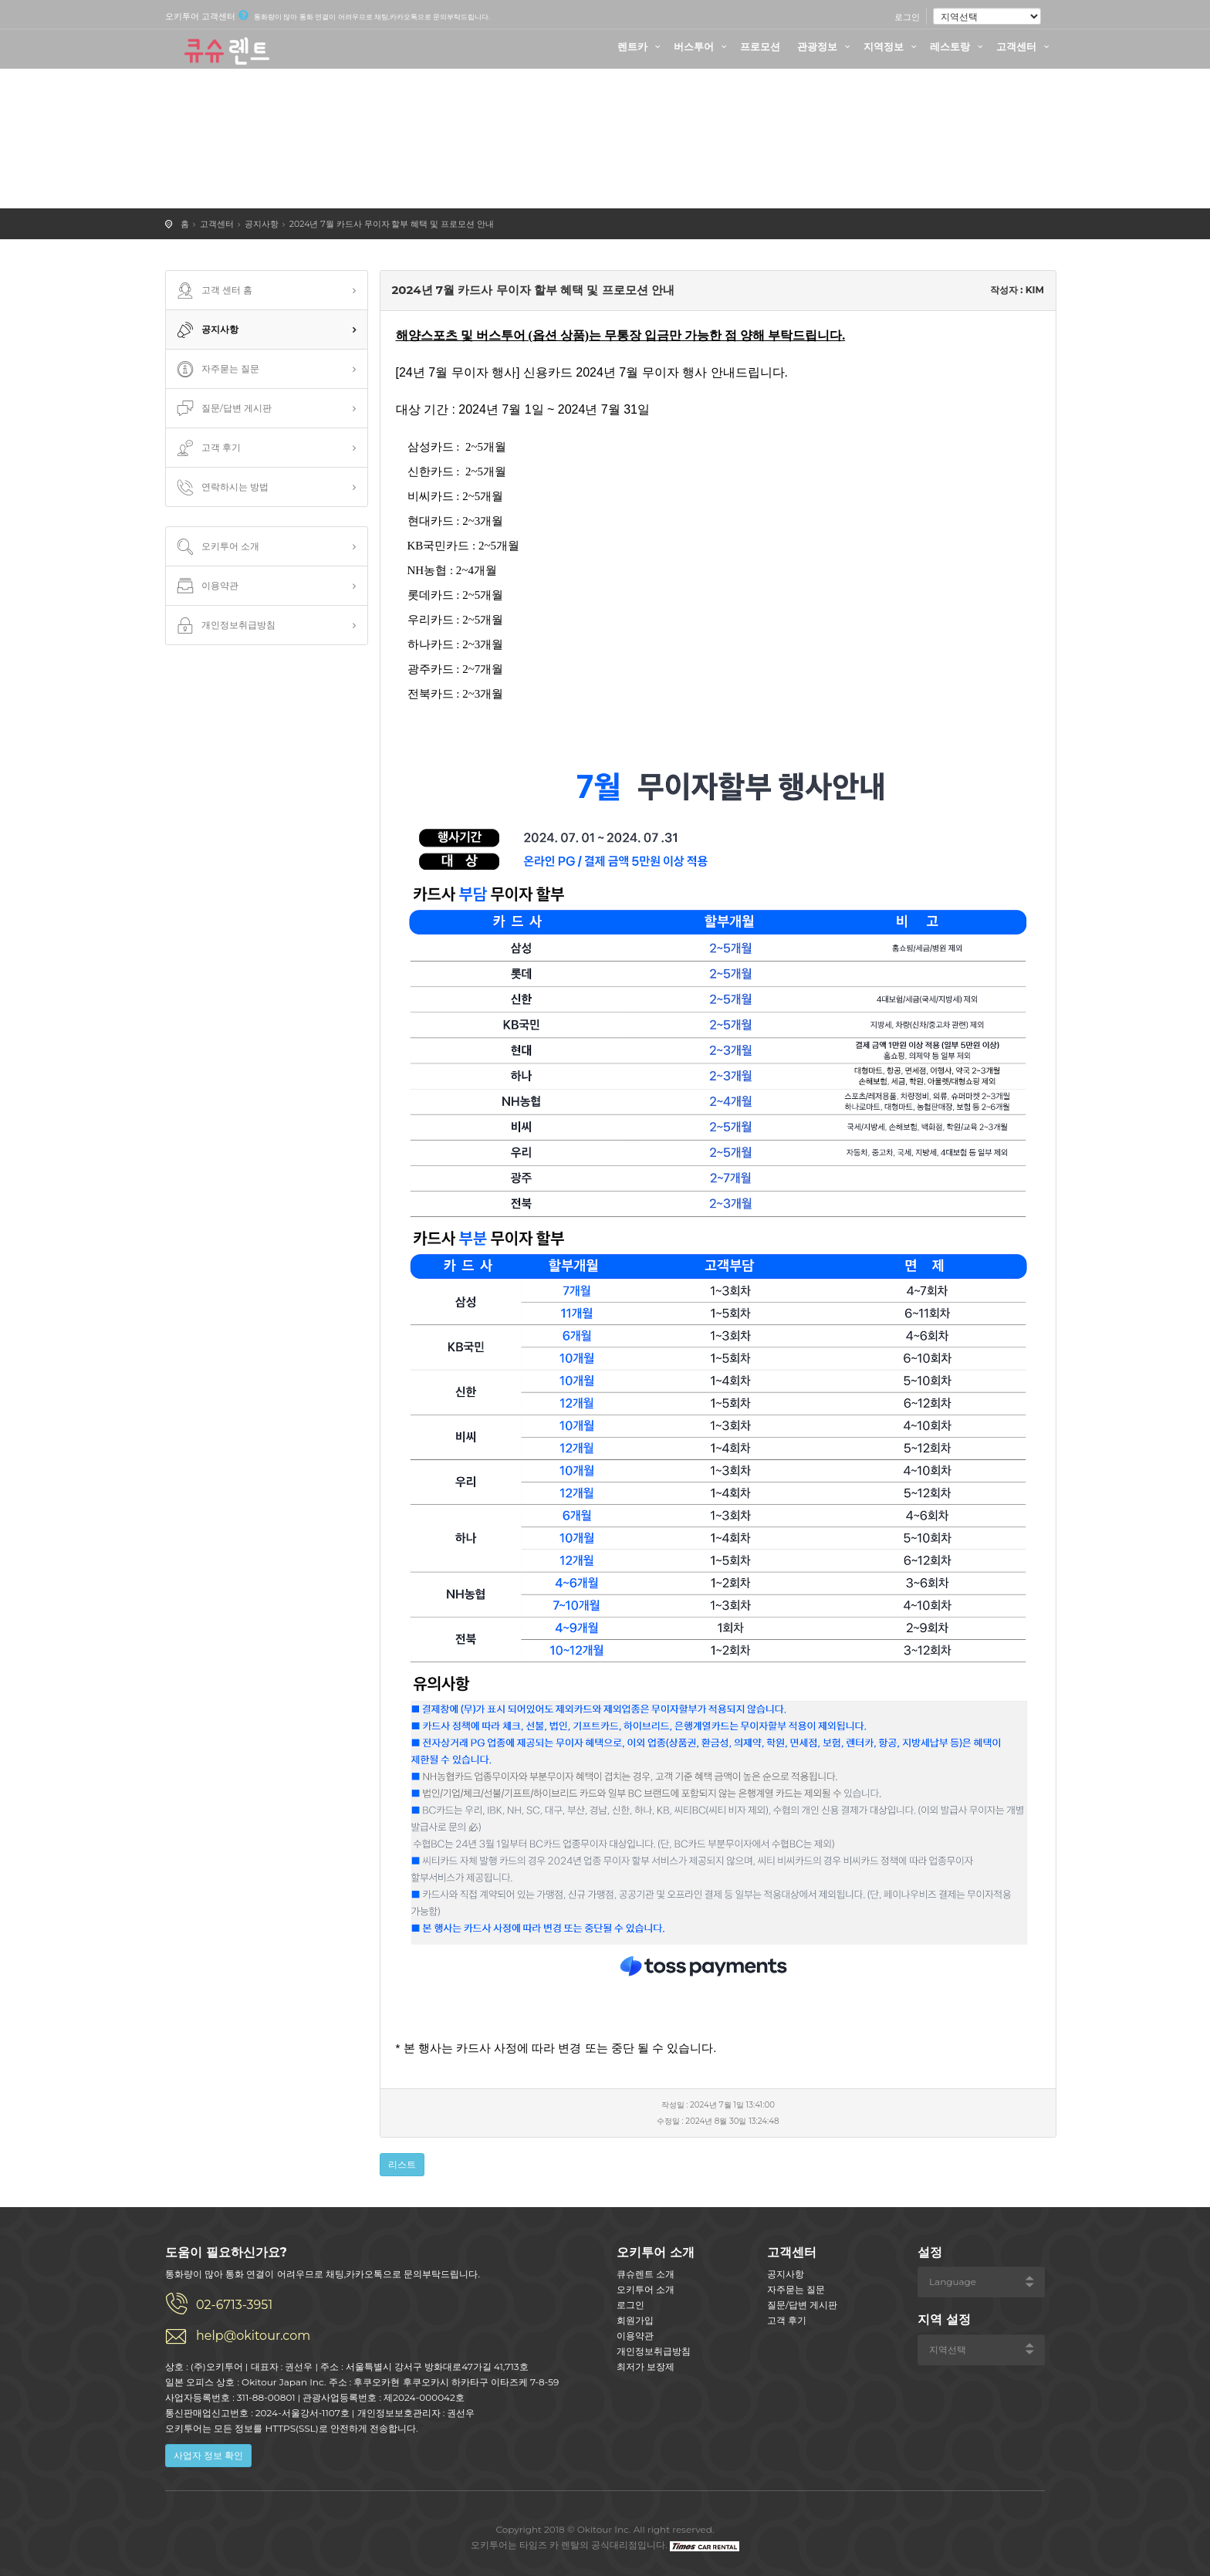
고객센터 (1024, 46)
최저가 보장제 (645, 2366)
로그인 (907, 17)
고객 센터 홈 (213, 290)
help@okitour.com (253, 2335)
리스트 (402, 2164)
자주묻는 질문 (216, 369)
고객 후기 (207, 448)
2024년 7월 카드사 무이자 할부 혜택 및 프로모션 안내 (391, 223)
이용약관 (206, 586)
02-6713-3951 (234, 2304)
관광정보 (825, 46)
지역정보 (892, 46)
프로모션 (760, 46)
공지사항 (262, 223)
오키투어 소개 (216, 547)
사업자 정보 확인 (208, 2455)
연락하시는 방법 (221, 487)
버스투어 (702, 46)
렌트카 (640, 46)
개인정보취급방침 (224, 625)
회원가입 (635, 2320)
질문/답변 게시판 (223, 409)
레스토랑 (958, 46)
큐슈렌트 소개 (645, 2274)
